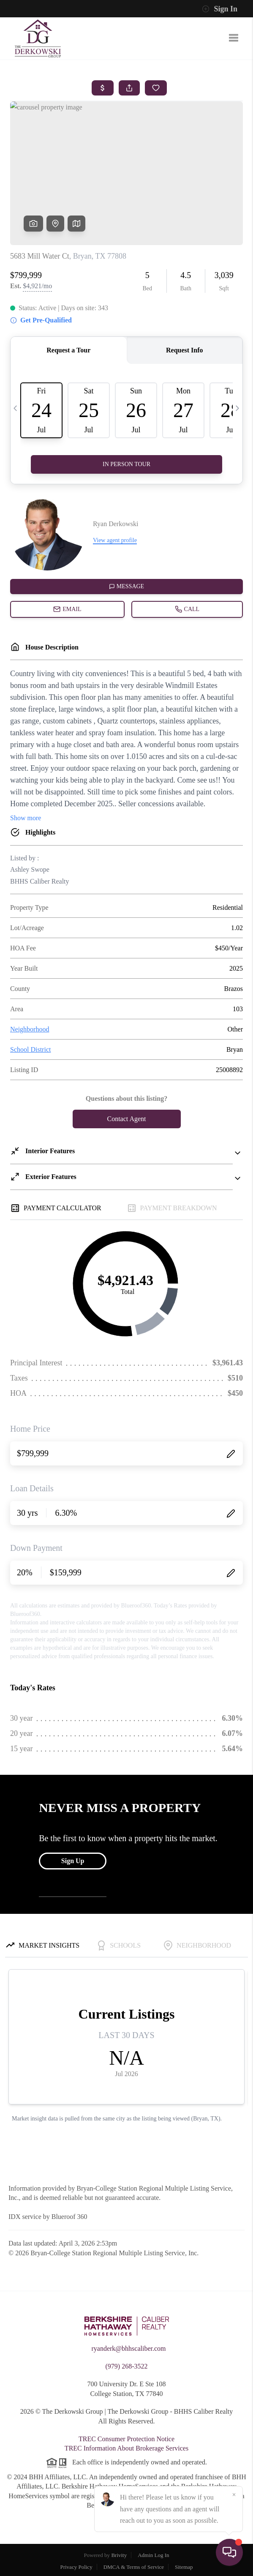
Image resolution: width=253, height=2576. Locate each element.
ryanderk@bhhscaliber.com (128, 2348)
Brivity (119, 2555)
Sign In (219, 9)
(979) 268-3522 (127, 2366)
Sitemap (184, 2567)
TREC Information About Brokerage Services (126, 2448)
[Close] (234, 2494)
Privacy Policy (76, 2567)
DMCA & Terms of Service (133, 2567)
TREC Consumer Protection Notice (126, 2438)
